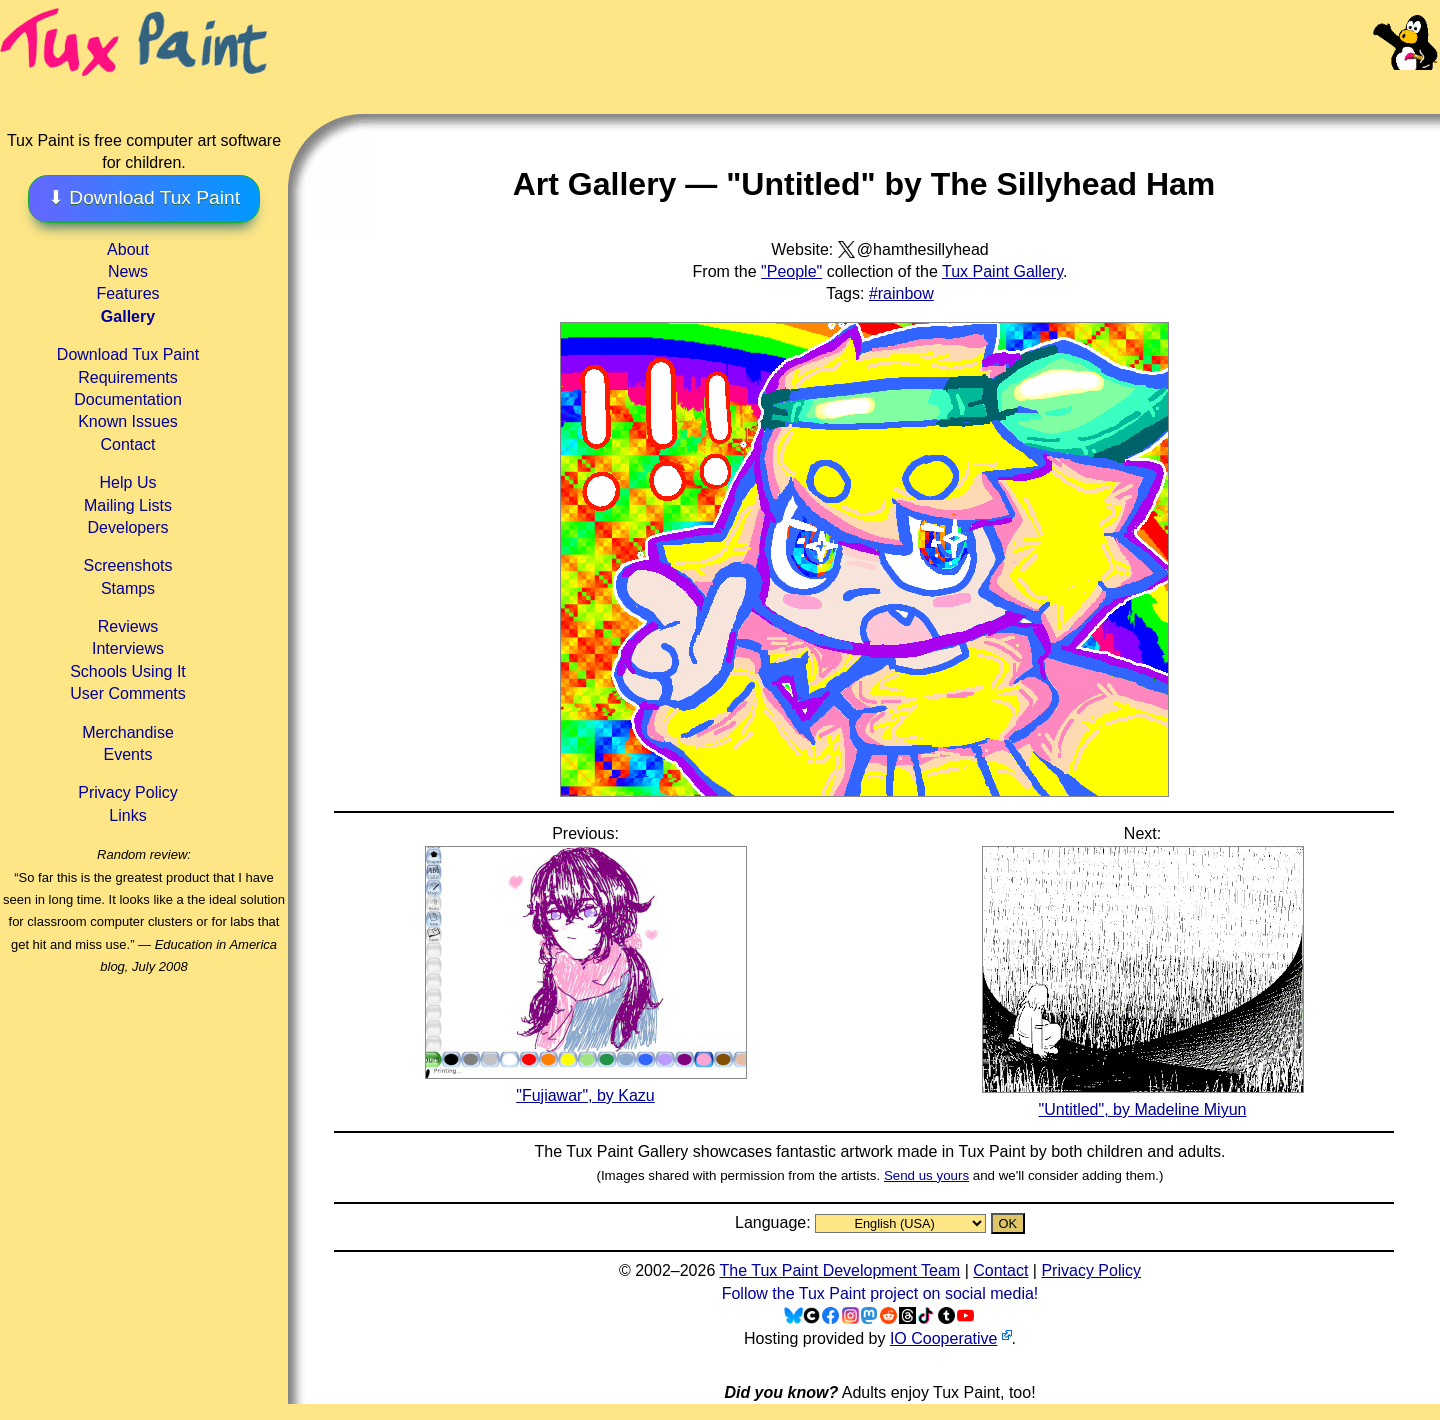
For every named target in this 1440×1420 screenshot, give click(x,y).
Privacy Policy (128, 792)
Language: (775, 1222)
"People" (791, 271)
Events (128, 754)
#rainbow (901, 293)
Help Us (128, 482)
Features (127, 293)
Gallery (128, 316)
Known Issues (128, 421)
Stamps (128, 588)
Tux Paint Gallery (1002, 271)
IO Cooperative (944, 1338)
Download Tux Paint (128, 354)
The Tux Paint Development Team (839, 1270)
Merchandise (128, 732)
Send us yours (926, 1175)
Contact (127, 444)
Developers (128, 527)
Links (127, 815)
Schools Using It (128, 671)
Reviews (128, 626)
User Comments (128, 693)
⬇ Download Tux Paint (144, 197)
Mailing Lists (128, 505)
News (128, 271)
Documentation (128, 399)
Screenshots (128, 565)
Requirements (128, 377)
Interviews (128, 648)
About (128, 249)
